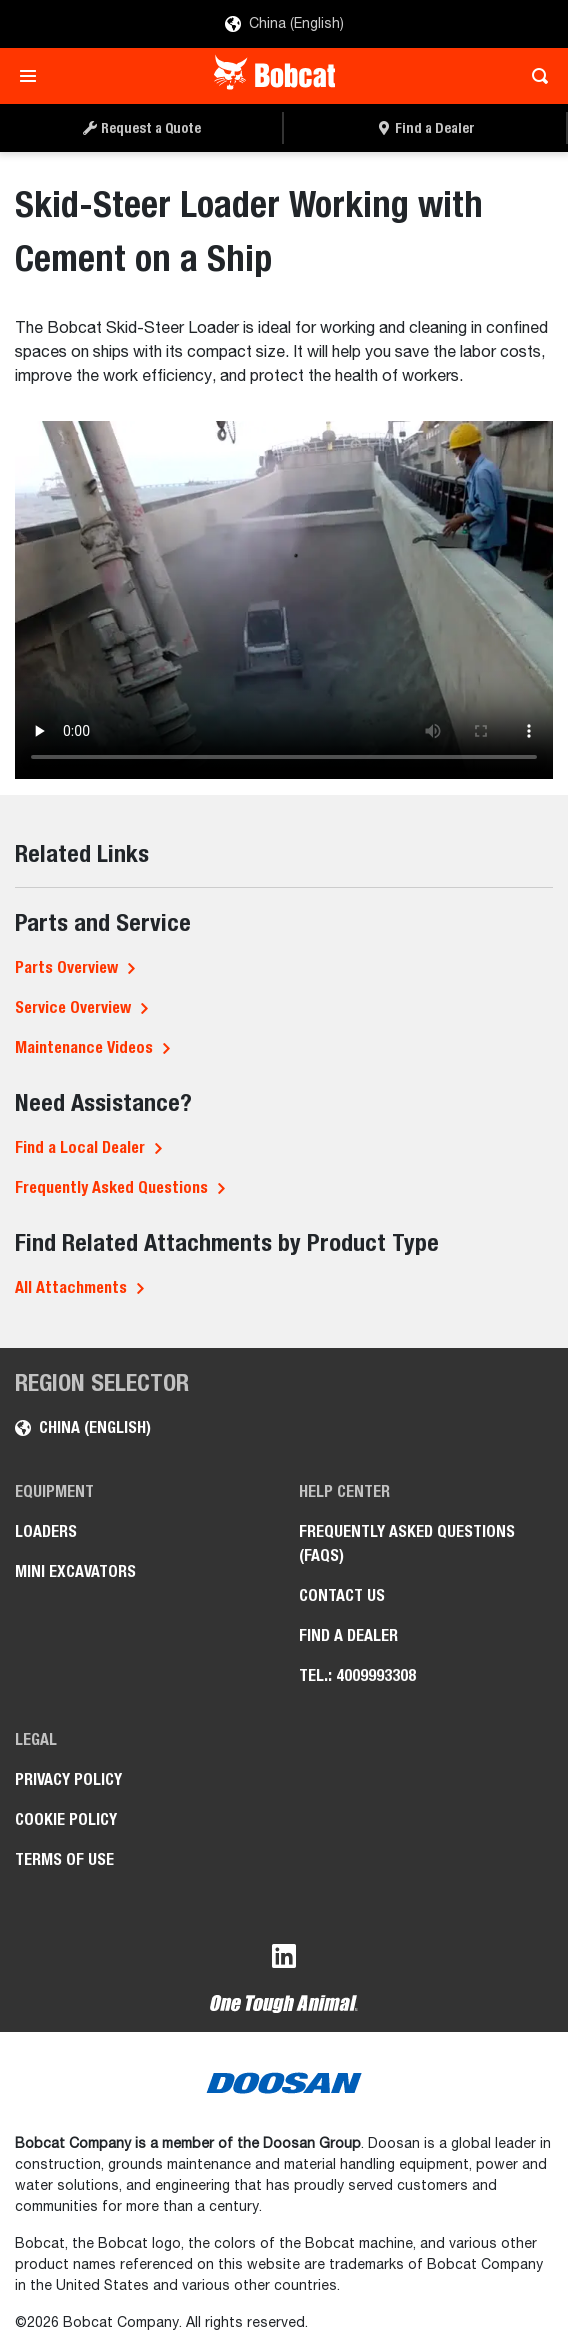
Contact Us (342, 1595)
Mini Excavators (75, 1571)
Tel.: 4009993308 (357, 1675)
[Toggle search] (534, 76)
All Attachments (71, 1287)
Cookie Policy (66, 1819)
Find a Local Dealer (80, 1147)
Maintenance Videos (84, 1047)
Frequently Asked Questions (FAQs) (407, 1543)
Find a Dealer (348, 1635)
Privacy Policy (68, 1779)
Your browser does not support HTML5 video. (284, 600)
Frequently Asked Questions (111, 1187)
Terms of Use (64, 1859)
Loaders (46, 1531)
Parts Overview (66, 967)
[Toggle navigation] (33, 76)
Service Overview (73, 1007)
